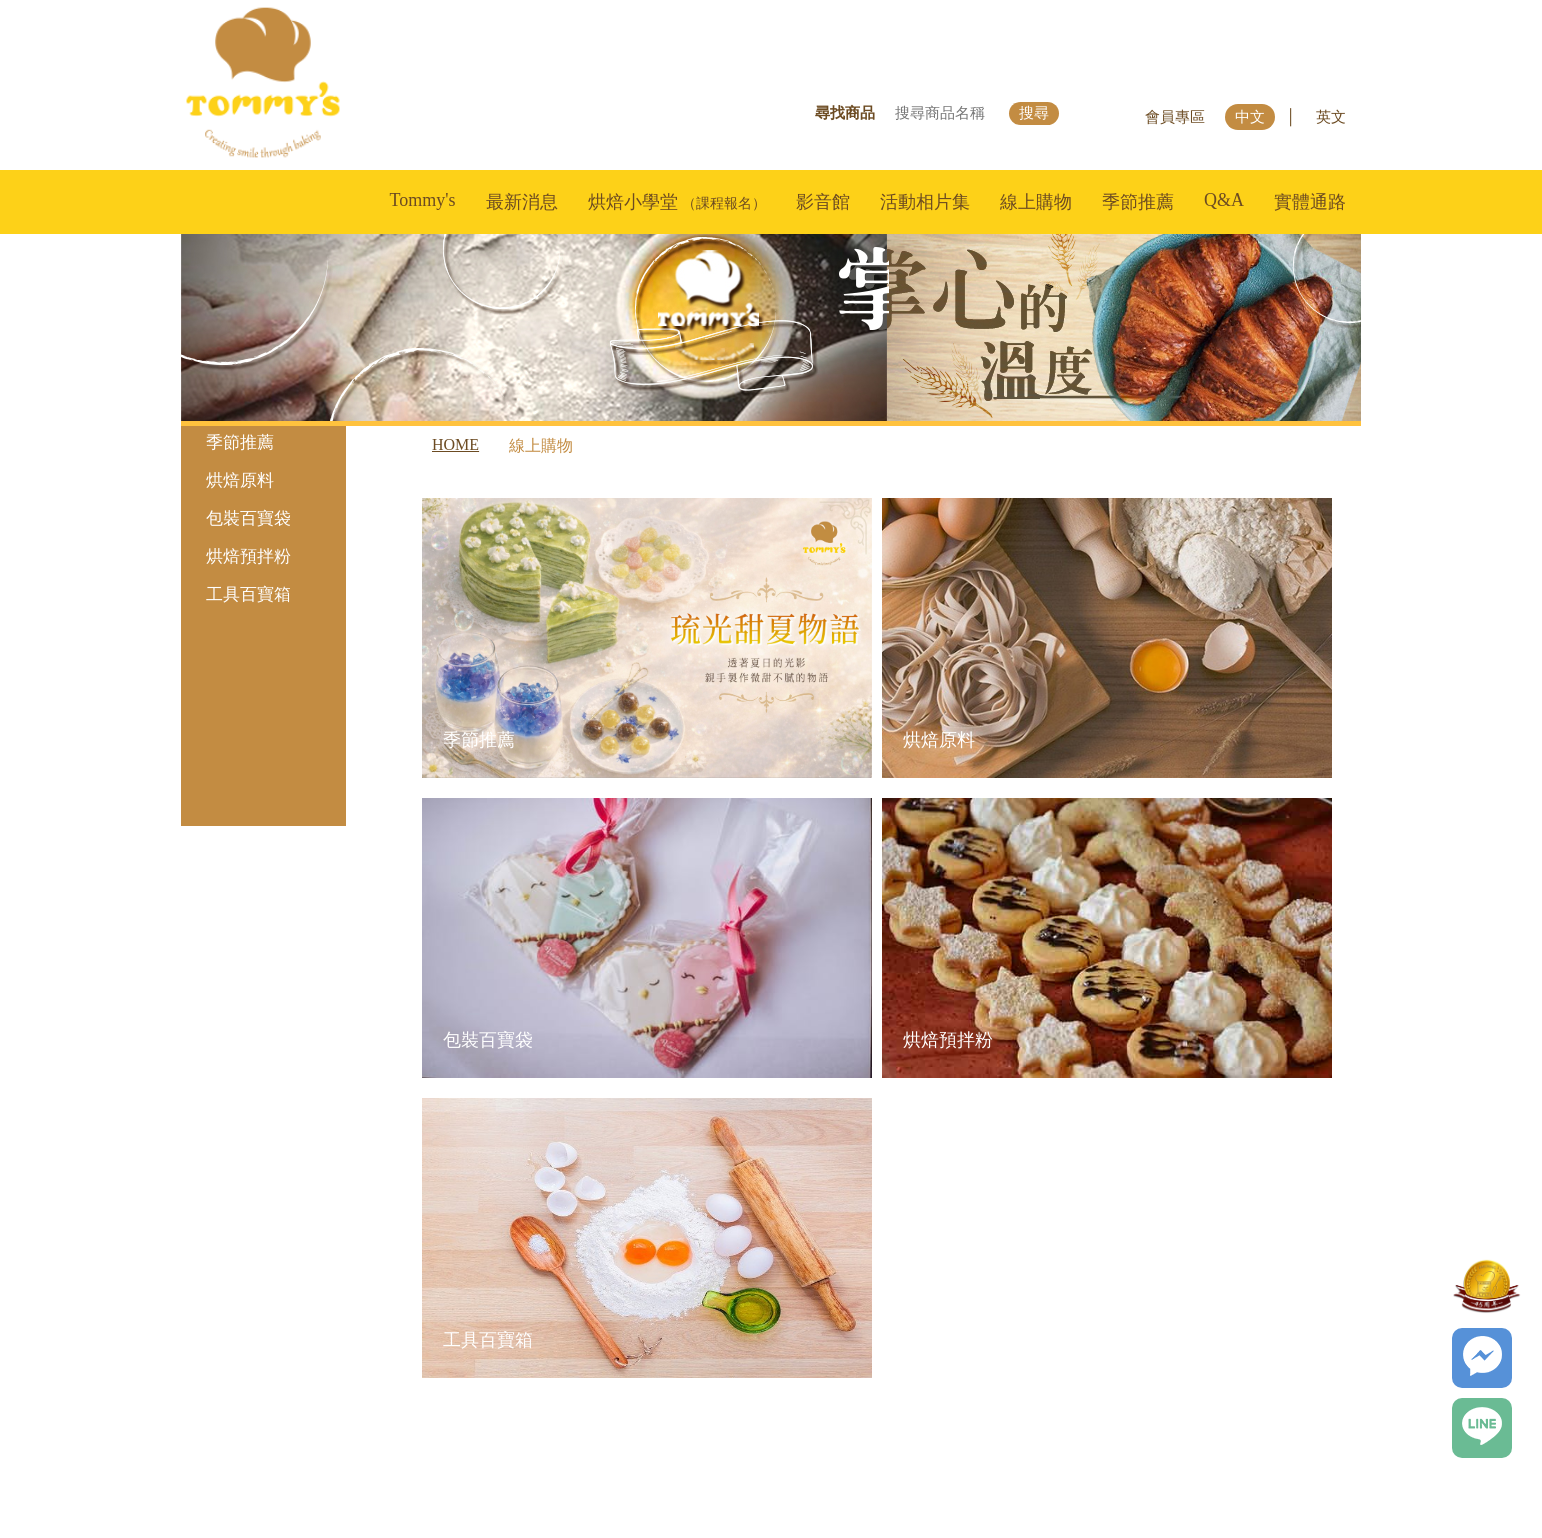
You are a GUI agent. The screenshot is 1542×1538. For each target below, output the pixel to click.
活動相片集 (925, 202)
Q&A (1224, 200)
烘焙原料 (271, 480)
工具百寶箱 (271, 594)
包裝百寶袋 (271, 518)
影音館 (823, 202)
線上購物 (1036, 202)
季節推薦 (1138, 202)
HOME (455, 444)
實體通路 (1310, 202)
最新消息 (522, 202)
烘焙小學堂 (677, 202)
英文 (1331, 117)
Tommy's (423, 200)
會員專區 (1175, 117)
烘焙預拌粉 (271, 556)
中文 (1250, 117)
